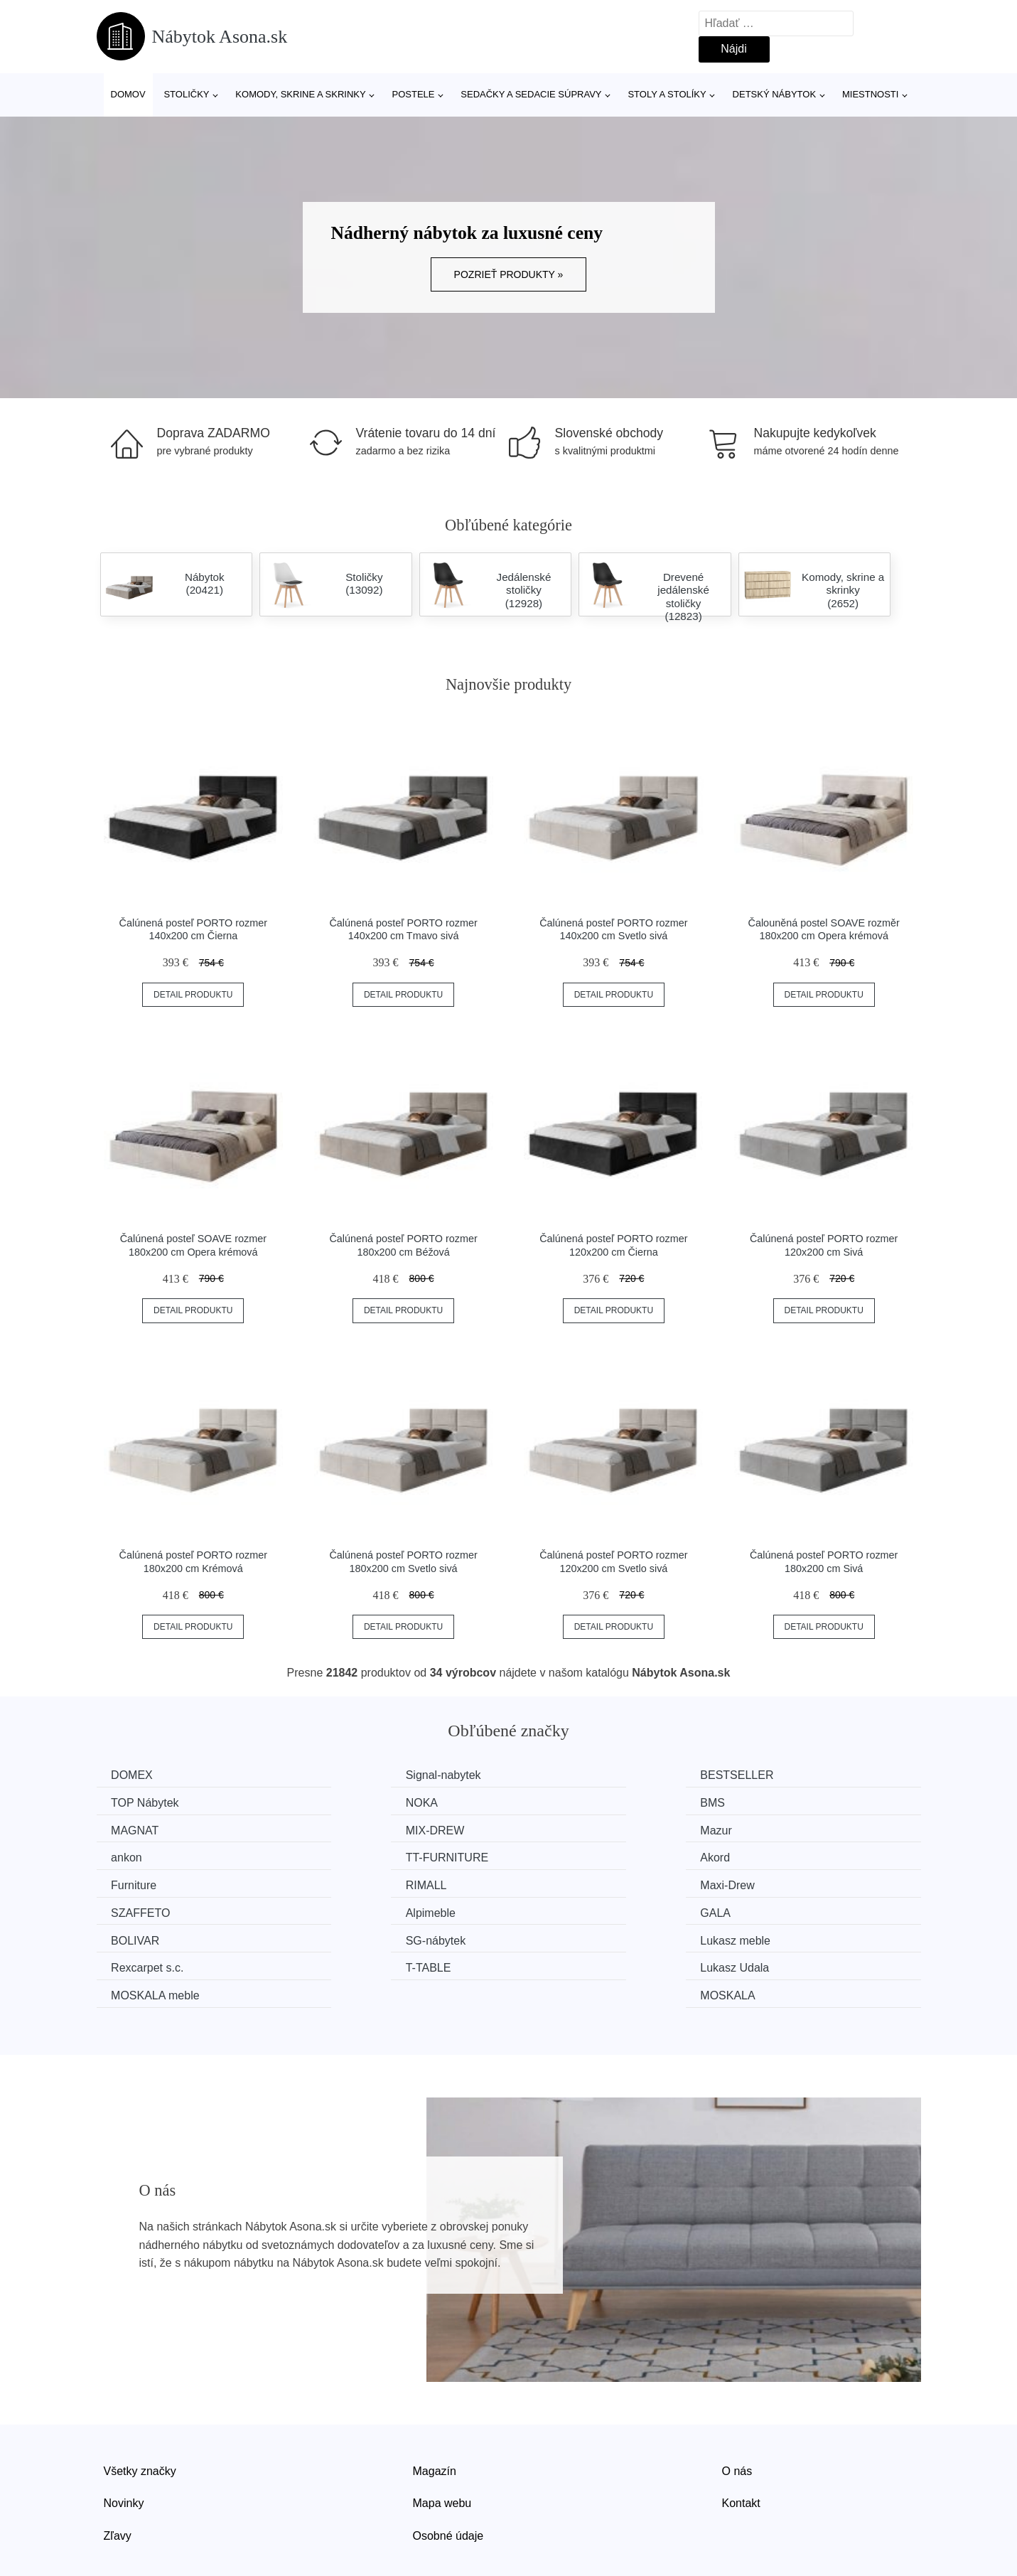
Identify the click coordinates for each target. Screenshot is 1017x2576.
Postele (413, 94)
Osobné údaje (448, 2475)
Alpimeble (139, 1882)
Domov (128, 94)
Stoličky (186, 94)
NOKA (130, 1802)
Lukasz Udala (783, 1909)
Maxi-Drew (564, 1855)
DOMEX (135, 1775)
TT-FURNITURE (578, 1829)
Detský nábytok (775, 94)
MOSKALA (776, 1936)
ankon (341, 1829)
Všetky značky (140, 2411)
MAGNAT (561, 1802)
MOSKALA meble (158, 1936)
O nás (737, 2411)
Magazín (434, 2411)
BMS (337, 1802)
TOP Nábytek (783, 1775)
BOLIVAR (561, 1882)
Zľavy (117, 2475)
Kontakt (741, 2443)
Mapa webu (442, 2443)
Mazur (130, 1829)
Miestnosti (870, 94)
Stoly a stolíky (667, 94)
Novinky (124, 2443)
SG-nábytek (779, 1882)
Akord (764, 1829)
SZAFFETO (778, 1855)
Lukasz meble (149, 1909)
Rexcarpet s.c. (361, 1909)
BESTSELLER (573, 1775)
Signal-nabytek (363, 1775)
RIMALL (346, 1855)
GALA (340, 1882)
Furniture (137, 1855)
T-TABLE (560, 1909)
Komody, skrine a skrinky (300, 94)
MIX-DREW (778, 1802)
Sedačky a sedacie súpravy (531, 94)
